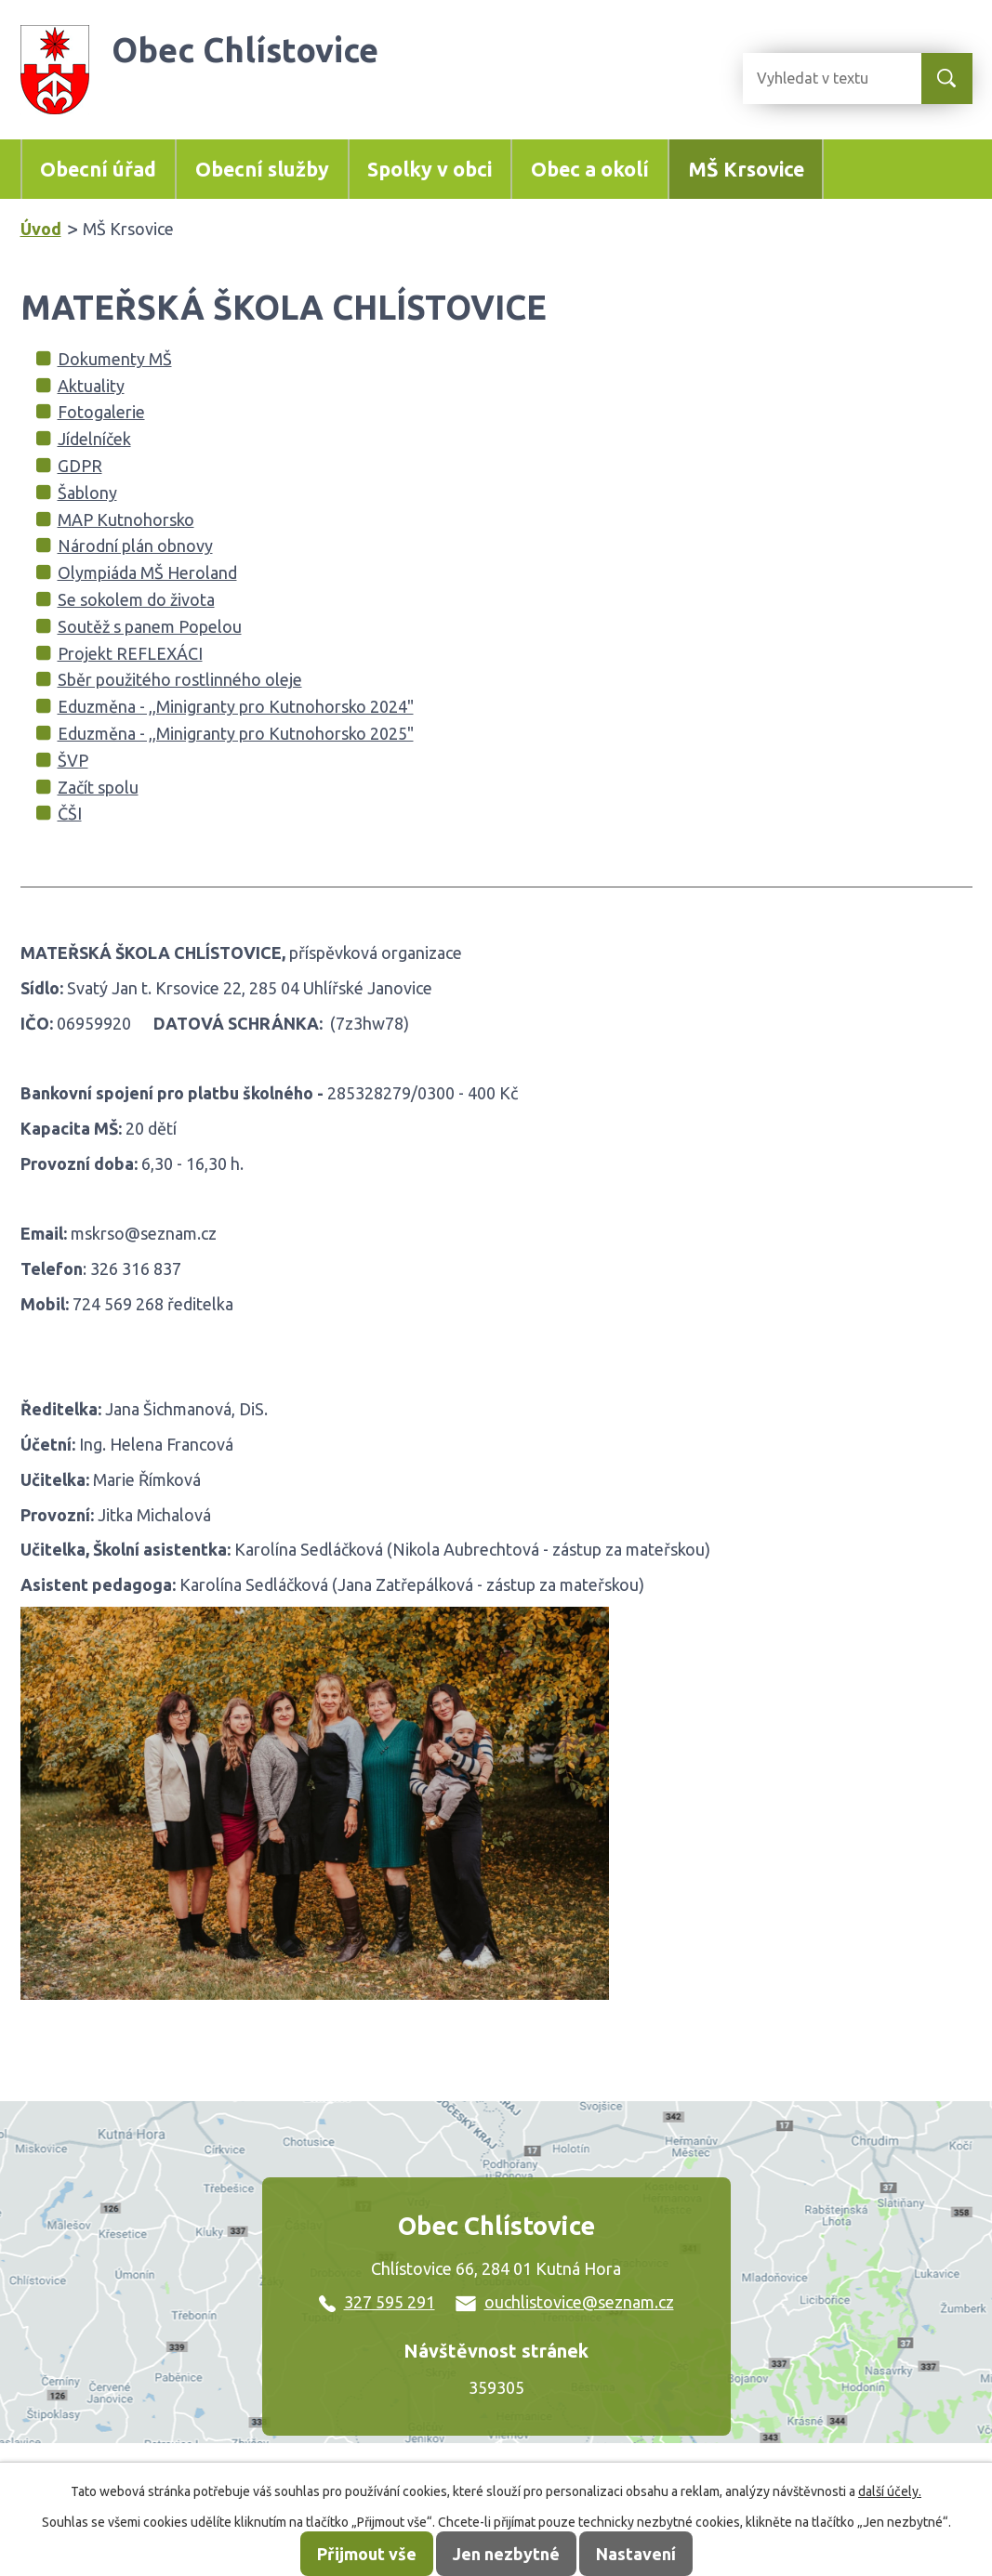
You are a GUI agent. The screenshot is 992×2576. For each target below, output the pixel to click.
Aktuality (91, 385)
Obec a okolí (590, 169)
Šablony (87, 492)
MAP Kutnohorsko (126, 519)
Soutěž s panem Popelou (150, 626)
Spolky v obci (429, 169)
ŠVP (73, 760)
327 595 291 (377, 2302)
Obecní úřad (98, 169)
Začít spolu (98, 787)
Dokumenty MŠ (115, 358)
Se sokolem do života (136, 599)
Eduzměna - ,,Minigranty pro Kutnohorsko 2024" (236, 706)
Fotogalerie (101, 411)
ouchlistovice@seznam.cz (565, 2302)
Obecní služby (262, 169)
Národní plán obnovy (135, 545)
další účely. (889, 2491)
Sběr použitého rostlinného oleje (180, 679)
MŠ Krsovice (746, 169)
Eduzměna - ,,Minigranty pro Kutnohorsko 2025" (236, 733)
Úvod (40, 228)
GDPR (80, 465)
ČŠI (70, 813)
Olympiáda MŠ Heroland (147, 572)
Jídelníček (94, 438)
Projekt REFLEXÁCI (130, 653)
